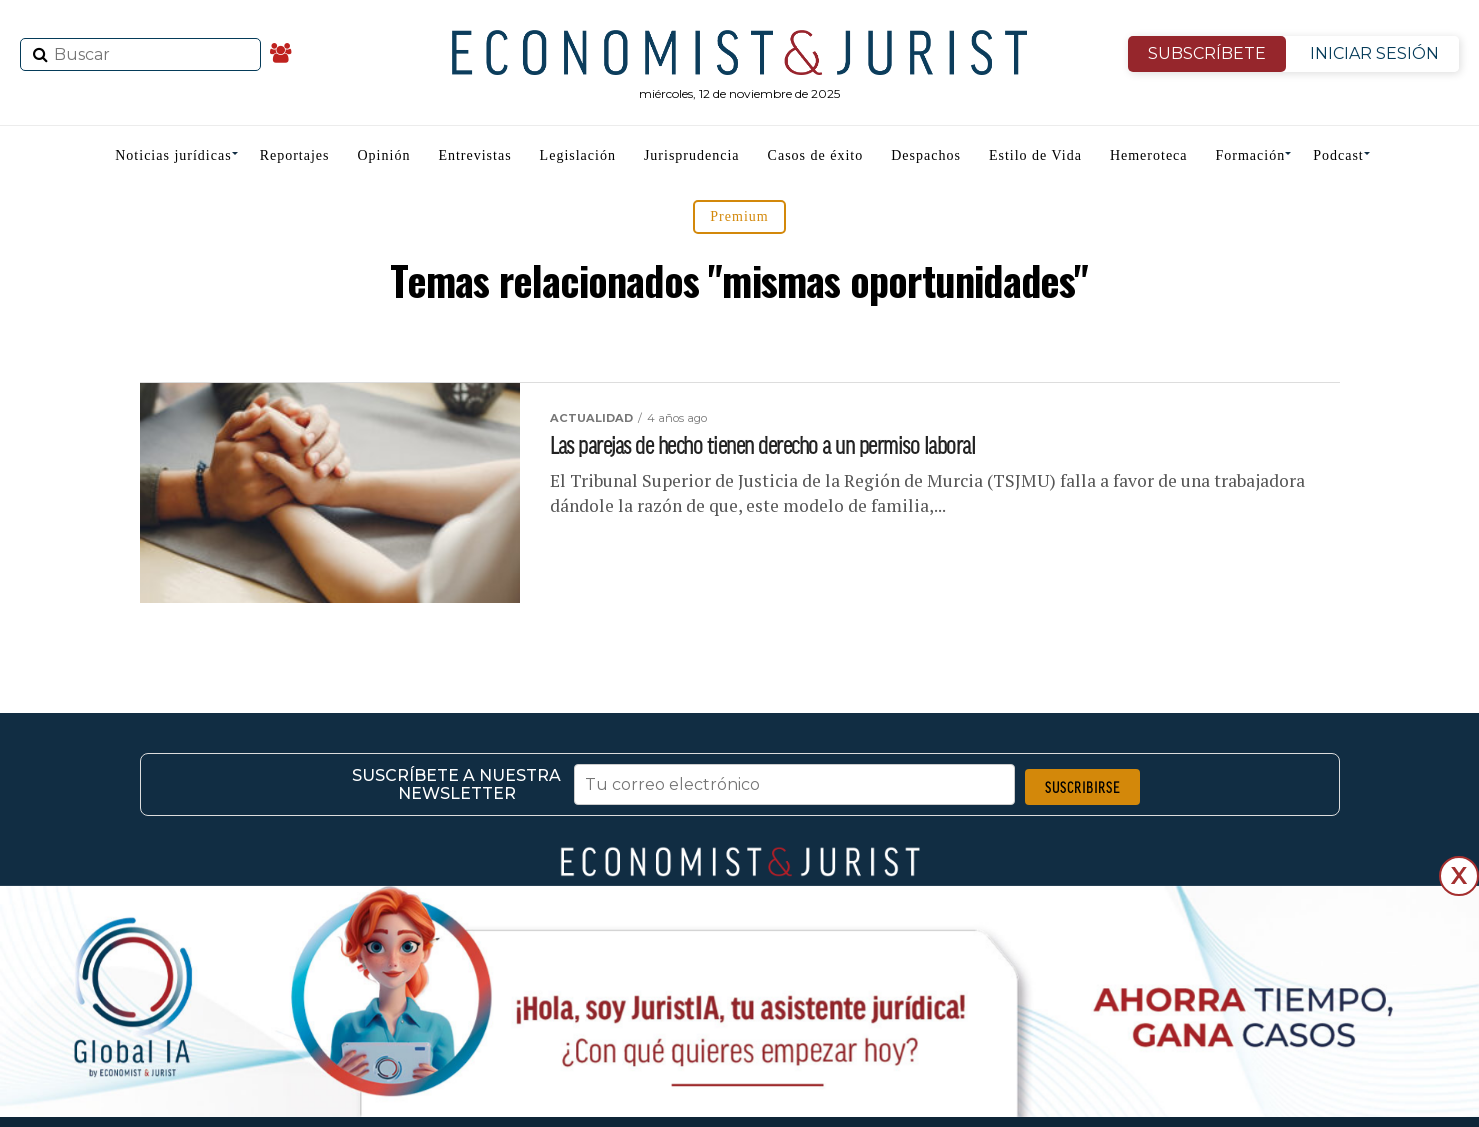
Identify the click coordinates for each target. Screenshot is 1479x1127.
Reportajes (295, 155)
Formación (1251, 155)
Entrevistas (474, 155)
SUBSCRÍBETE (1207, 53)
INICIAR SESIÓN (1374, 53)
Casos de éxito (816, 155)
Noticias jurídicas (173, 155)
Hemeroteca (1149, 155)
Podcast (1338, 155)
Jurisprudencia (692, 155)
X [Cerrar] (1459, 875)
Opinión (384, 155)
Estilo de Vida (1035, 155)
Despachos (926, 155)
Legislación (578, 155)
